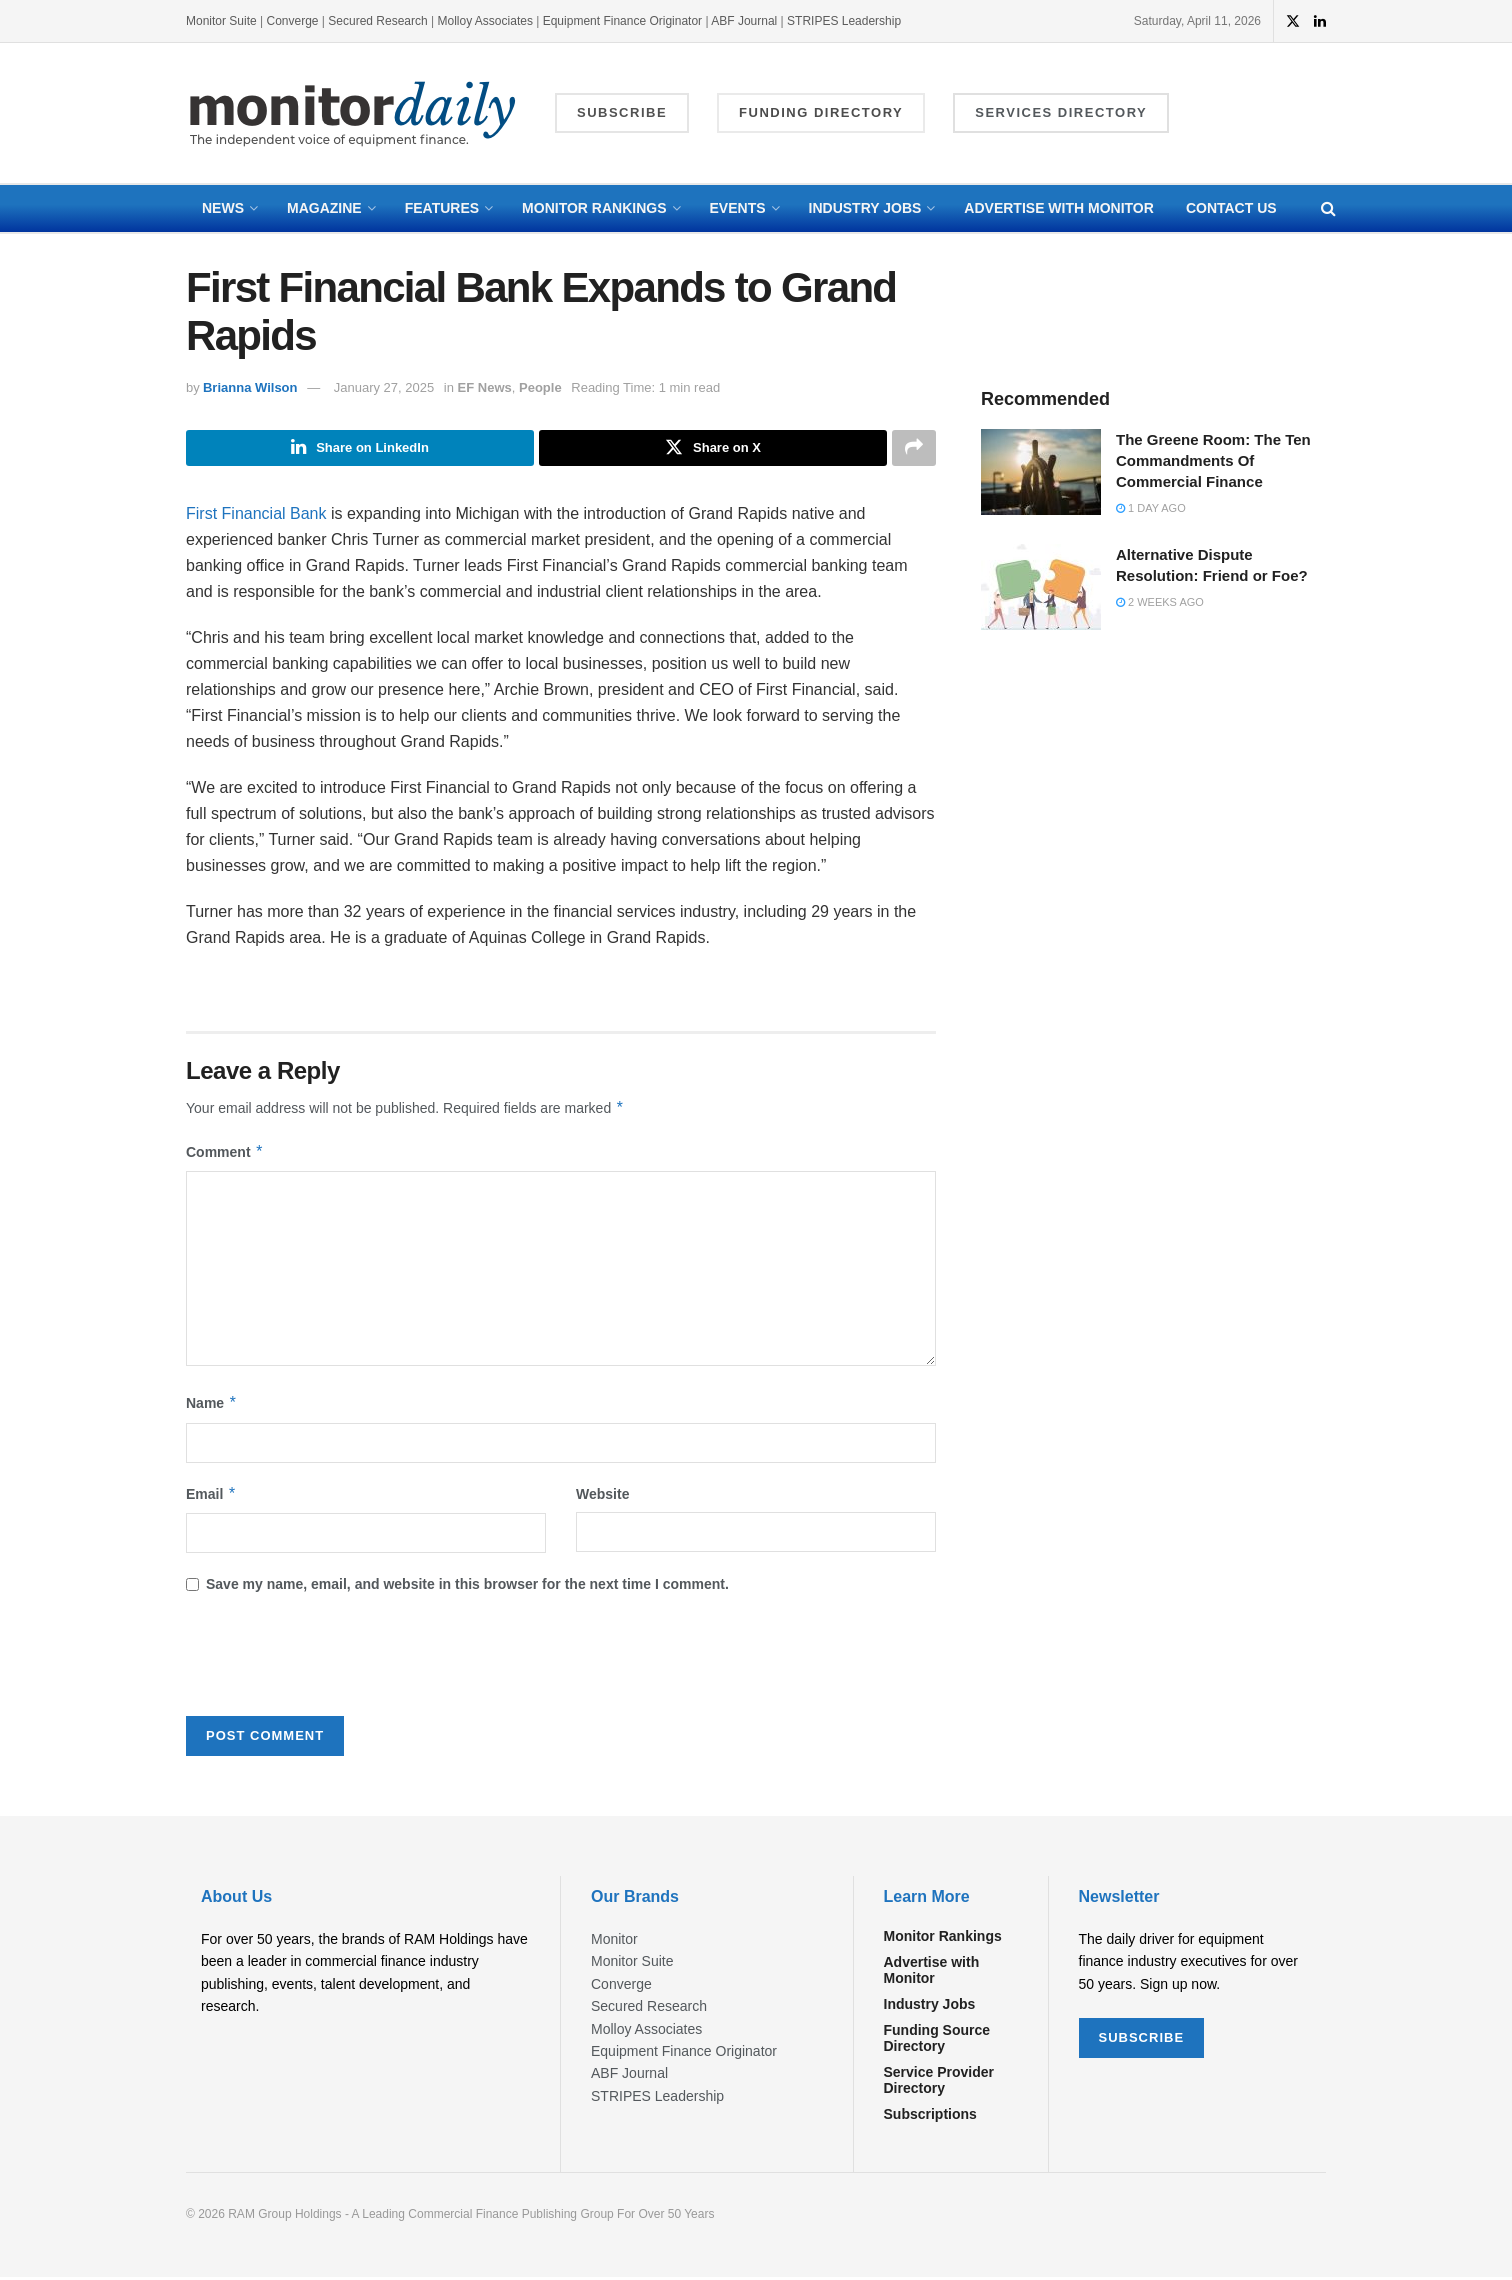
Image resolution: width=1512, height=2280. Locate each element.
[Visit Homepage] (353, 113)
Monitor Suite (221, 21)
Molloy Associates (487, 21)
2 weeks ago (1160, 602)
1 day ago (1151, 508)
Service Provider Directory (939, 2082)
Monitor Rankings (594, 208)
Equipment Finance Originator (622, 21)
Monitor (614, 1941)
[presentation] (338, 1664)
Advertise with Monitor (1059, 208)
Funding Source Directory (937, 2040)
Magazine (324, 208)
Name (212, 1406)
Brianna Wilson (250, 387)
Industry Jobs (865, 208)
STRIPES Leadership (844, 21)
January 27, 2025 (384, 387)
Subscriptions (930, 2116)
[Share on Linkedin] (360, 449)
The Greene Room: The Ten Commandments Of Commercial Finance (1213, 460)
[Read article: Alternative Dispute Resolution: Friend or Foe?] (1041, 587)
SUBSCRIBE (1142, 2039)
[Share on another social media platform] (914, 449)
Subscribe (622, 112)
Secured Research (377, 21)
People (540, 387)
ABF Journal (744, 21)
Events (738, 208)
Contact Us (1231, 208)
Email (211, 1496)
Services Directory (1061, 112)
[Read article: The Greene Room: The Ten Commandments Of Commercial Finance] (1041, 472)
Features (442, 208)
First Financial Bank (256, 515)
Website (602, 1496)
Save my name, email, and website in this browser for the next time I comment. (467, 1586)
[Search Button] (1328, 208)
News (223, 208)
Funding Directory (821, 112)
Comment (225, 1154)
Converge (293, 21)
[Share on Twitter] (713, 449)
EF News (485, 387)
